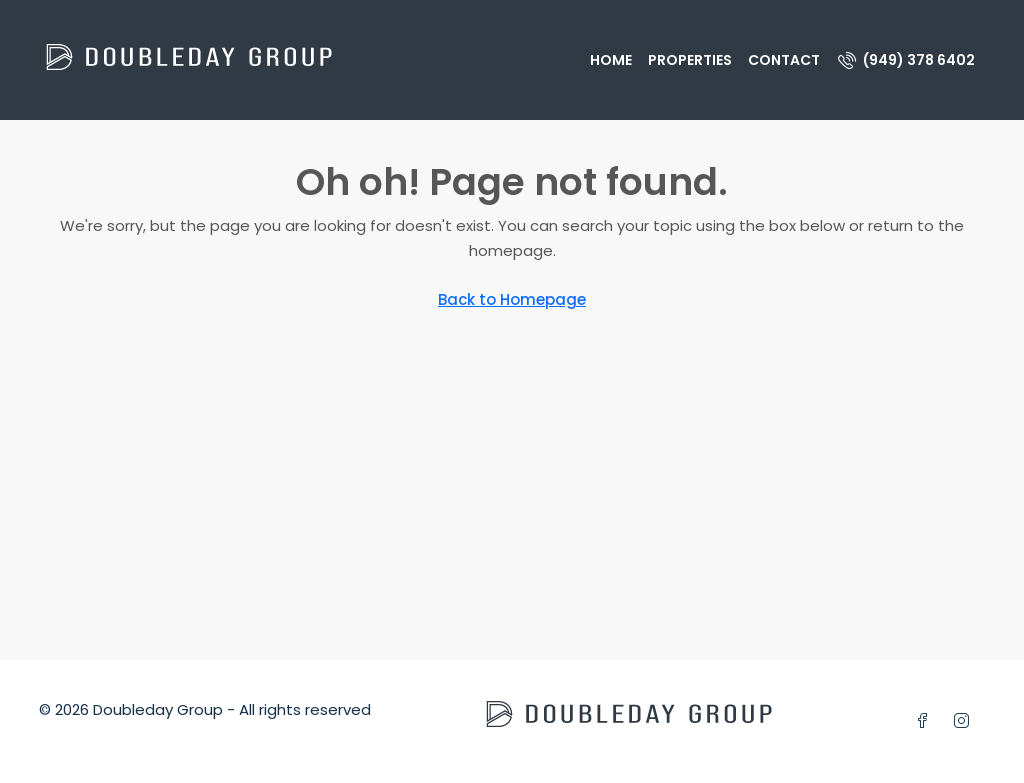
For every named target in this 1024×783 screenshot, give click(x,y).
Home (611, 60)
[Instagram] (965, 721)
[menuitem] (906, 60)
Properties (690, 60)
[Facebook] (926, 721)
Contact (784, 60)
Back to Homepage (512, 299)
